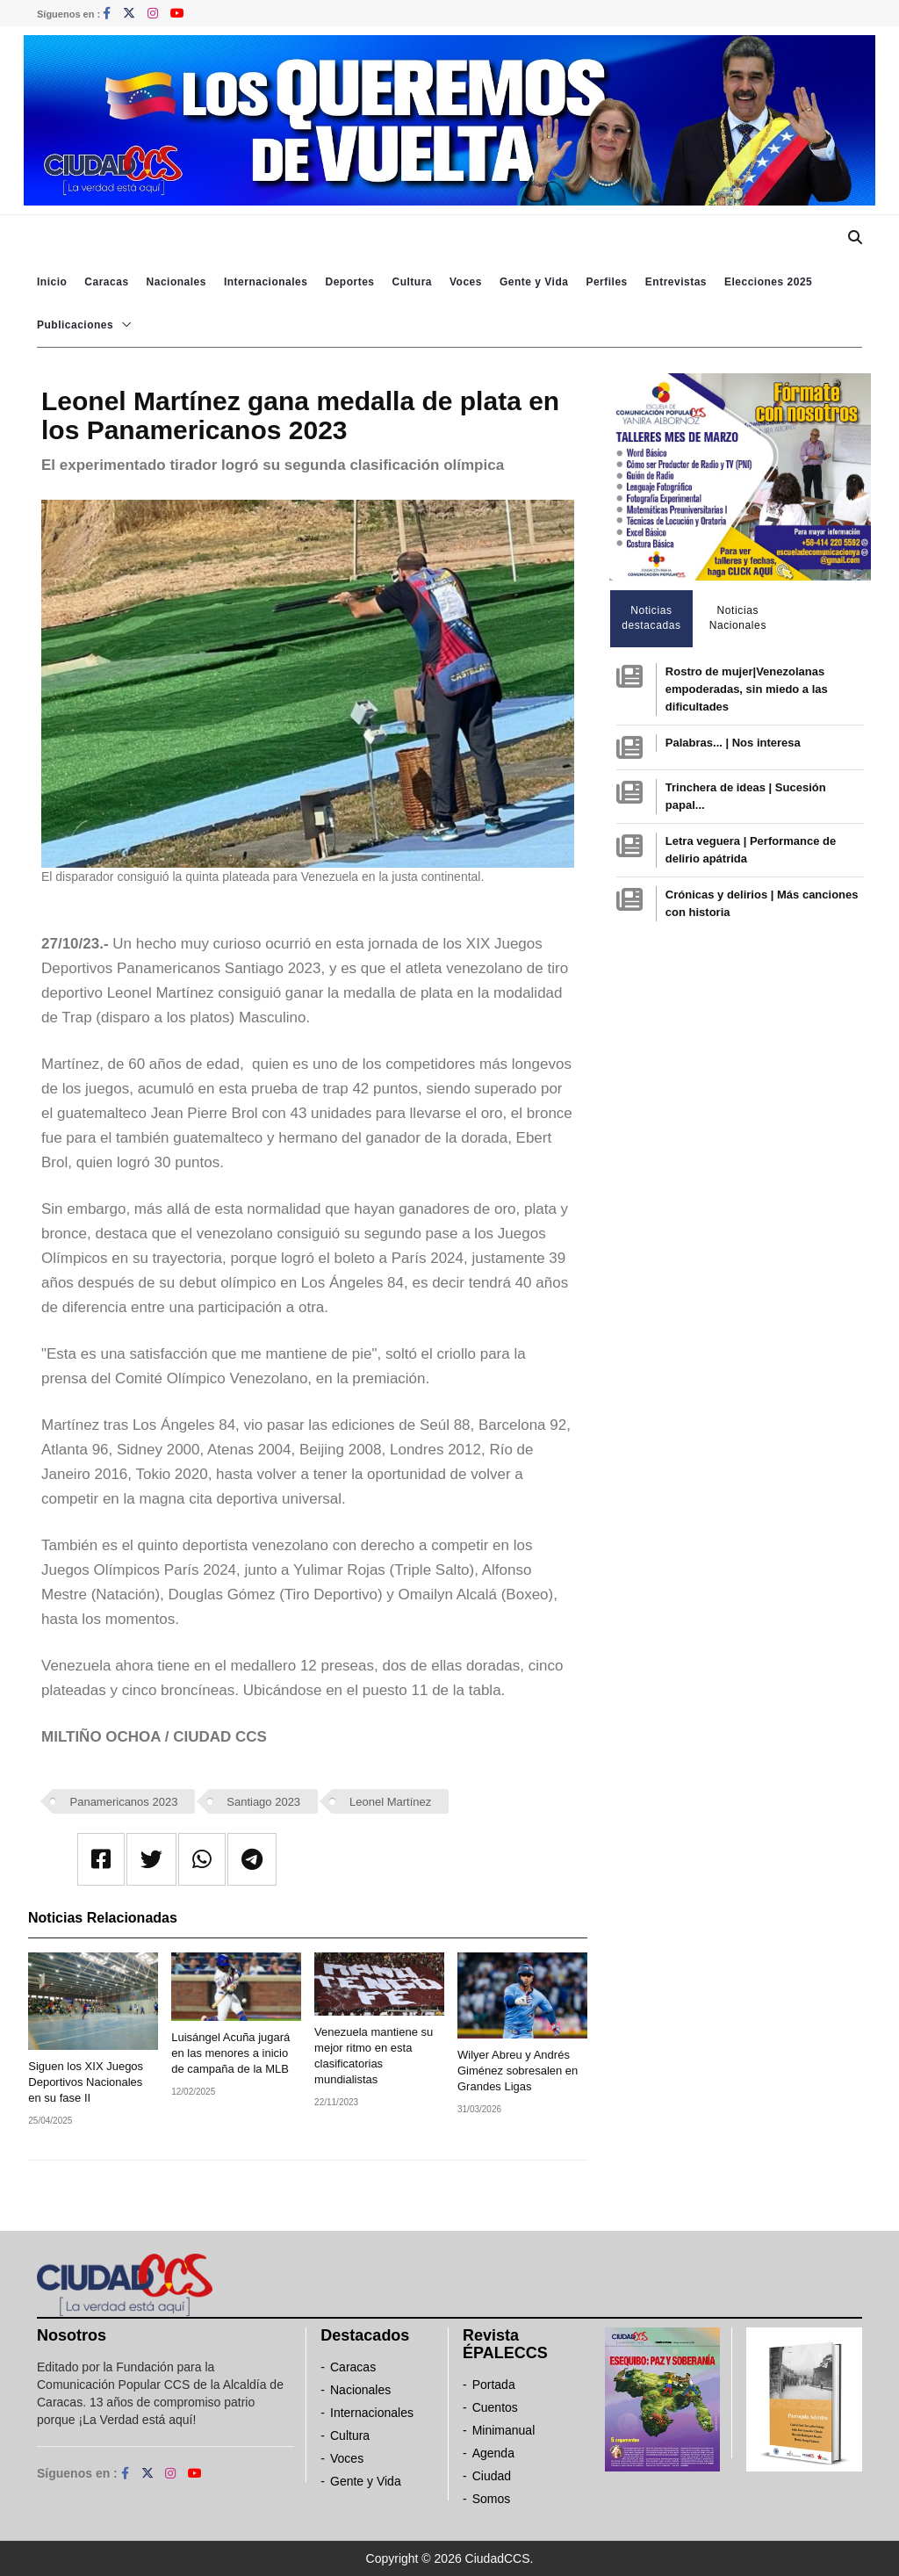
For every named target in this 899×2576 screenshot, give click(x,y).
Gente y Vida (534, 282)
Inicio (52, 282)
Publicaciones (75, 325)
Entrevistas (676, 282)
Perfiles (606, 282)
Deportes (349, 282)
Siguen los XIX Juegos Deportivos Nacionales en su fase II (85, 2082)
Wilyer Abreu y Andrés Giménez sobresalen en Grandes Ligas (517, 2070)
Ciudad (491, 2476)
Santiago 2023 (263, 1801)
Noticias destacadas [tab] (651, 617)
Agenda (493, 2453)
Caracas (106, 282)
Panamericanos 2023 (124, 1801)
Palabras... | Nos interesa (733, 742)
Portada (493, 2385)
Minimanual (504, 2430)
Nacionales (176, 282)
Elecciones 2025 (768, 282)
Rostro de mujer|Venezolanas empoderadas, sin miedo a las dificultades (746, 689)
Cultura (412, 282)
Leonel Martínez (390, 1801)
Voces (466, 282)
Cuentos (495, 2407)
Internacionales (266, 282)
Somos (491, 2499)
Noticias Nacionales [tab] (737, 617)
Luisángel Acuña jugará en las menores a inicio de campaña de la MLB (230, 2053)
